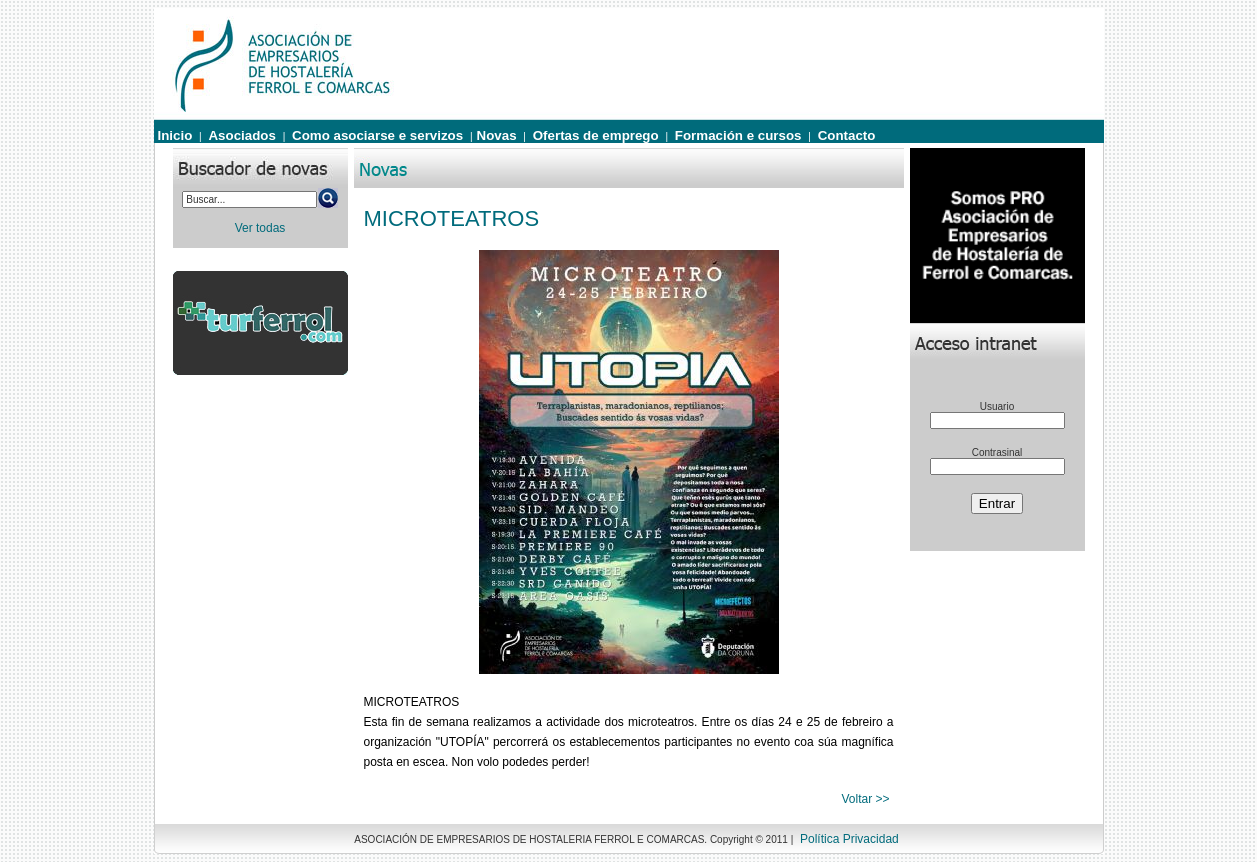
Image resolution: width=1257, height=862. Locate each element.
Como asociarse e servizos (377, 135)
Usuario (997, 406)
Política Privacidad (849, 839)
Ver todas (260, 228)
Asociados (241, 135)
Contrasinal (997, 452)
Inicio (175, 135)
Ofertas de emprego (596, 135)
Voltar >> (865, 799)
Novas (497, 135)
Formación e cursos (738, 135)
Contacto (847, 135)
